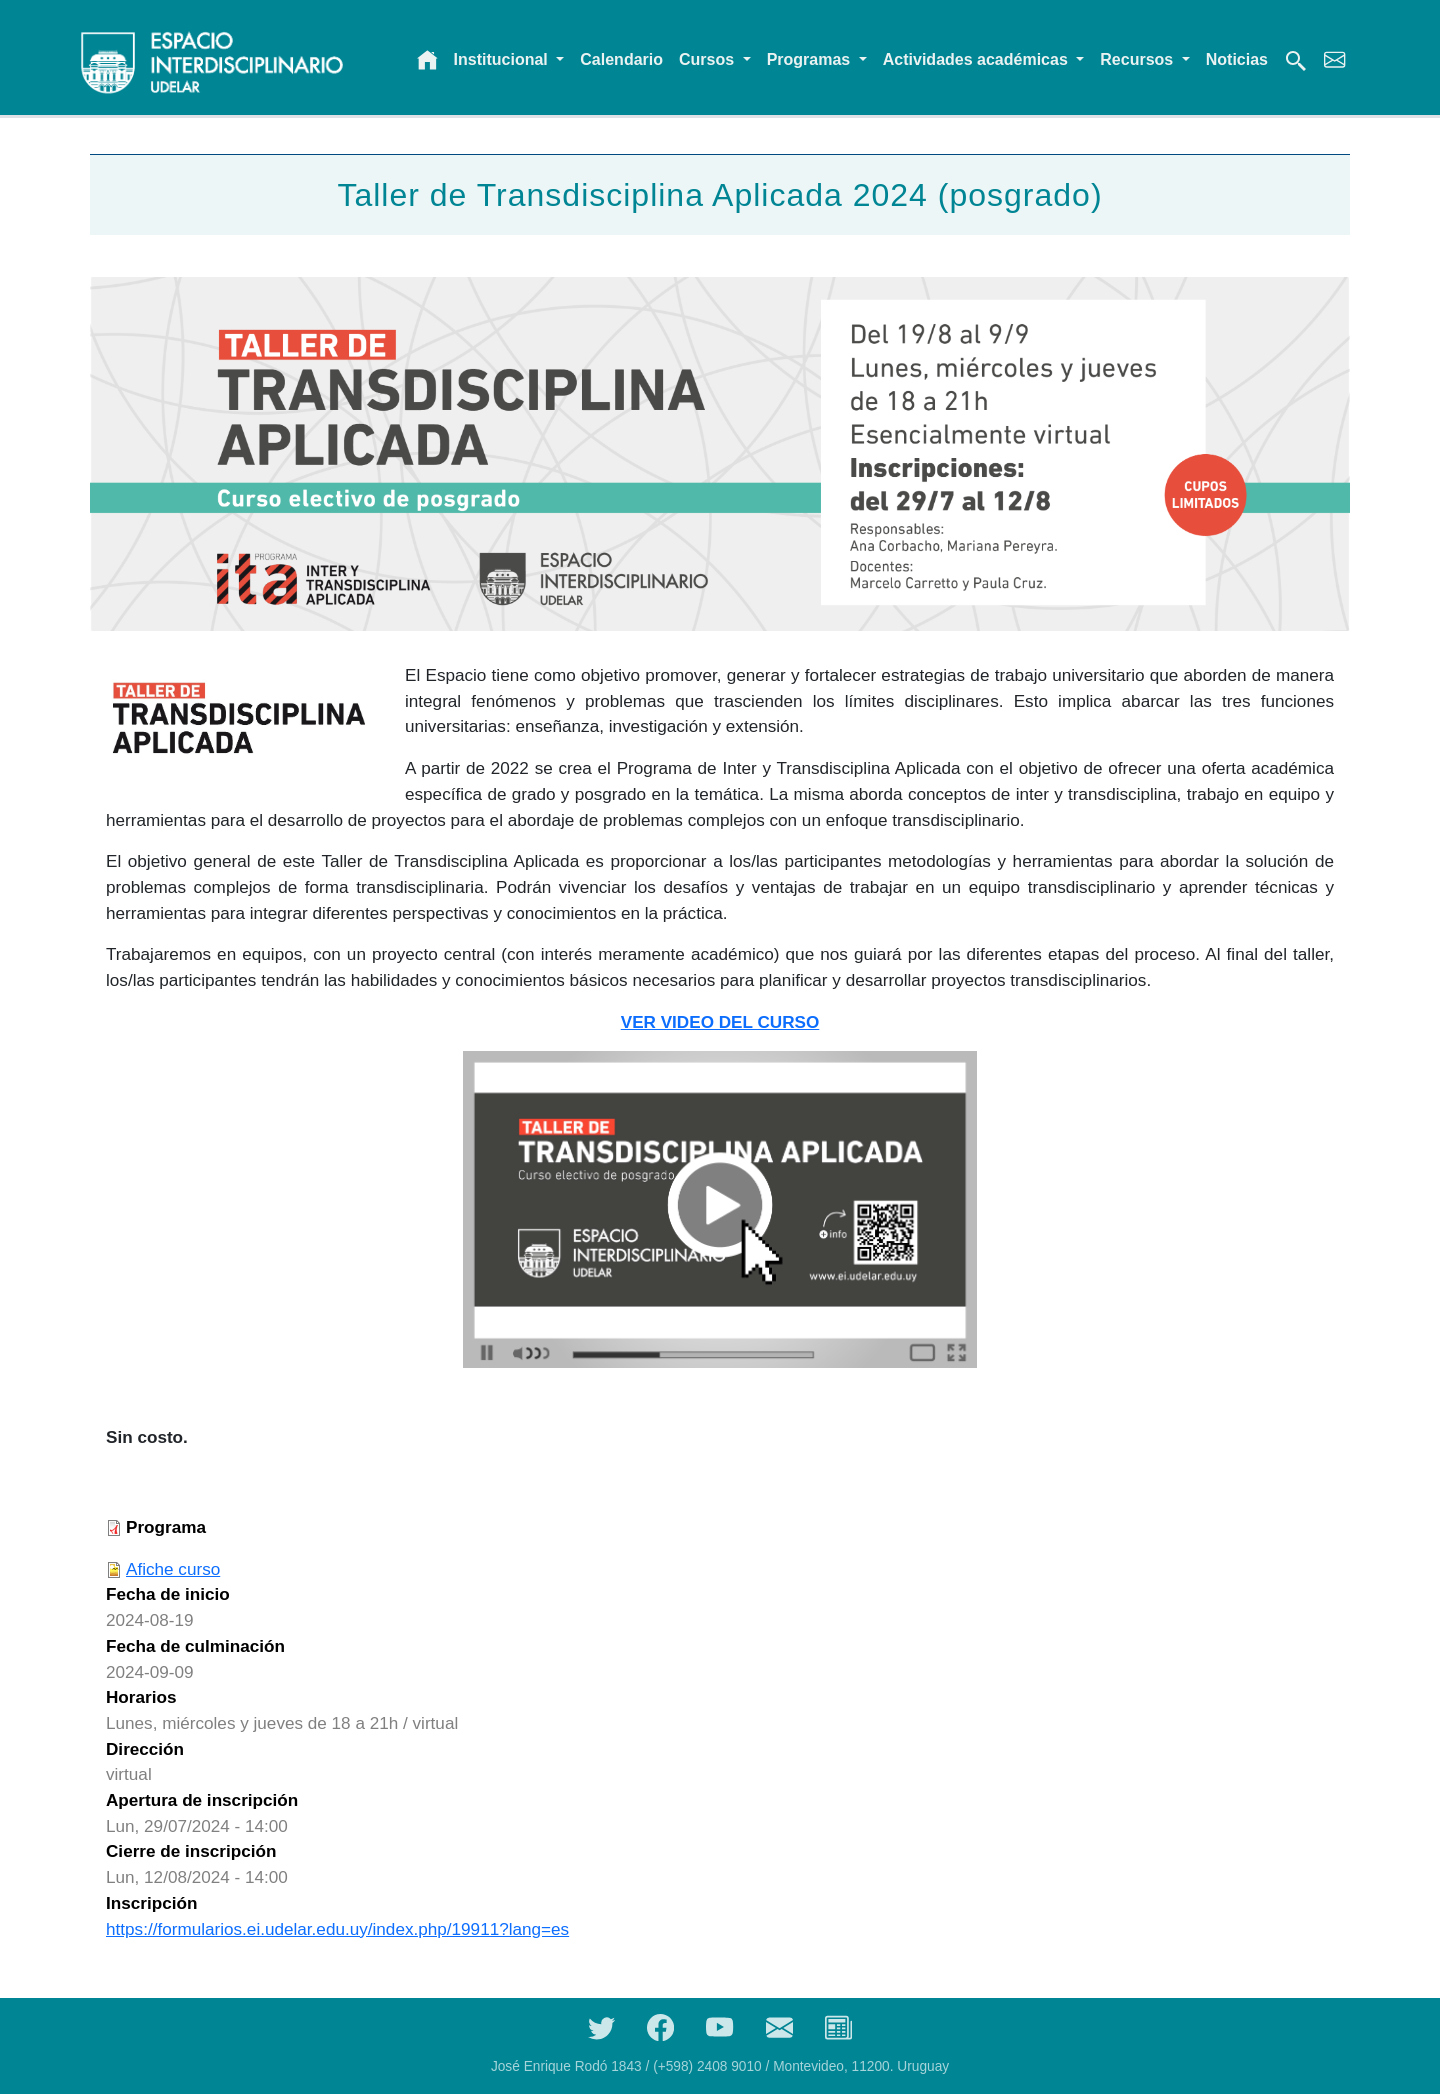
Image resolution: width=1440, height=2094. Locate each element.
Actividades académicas (977, 59)
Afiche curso (173, 1569)
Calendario (621, 59)
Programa (166, 1527)
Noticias (1237, 59)
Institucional (503, 59)
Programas (811, 59)
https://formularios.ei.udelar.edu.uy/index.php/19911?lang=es (337, 1929)
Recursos (1138, 59)
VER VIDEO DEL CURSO (720, 1022)
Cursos (709, 59)
